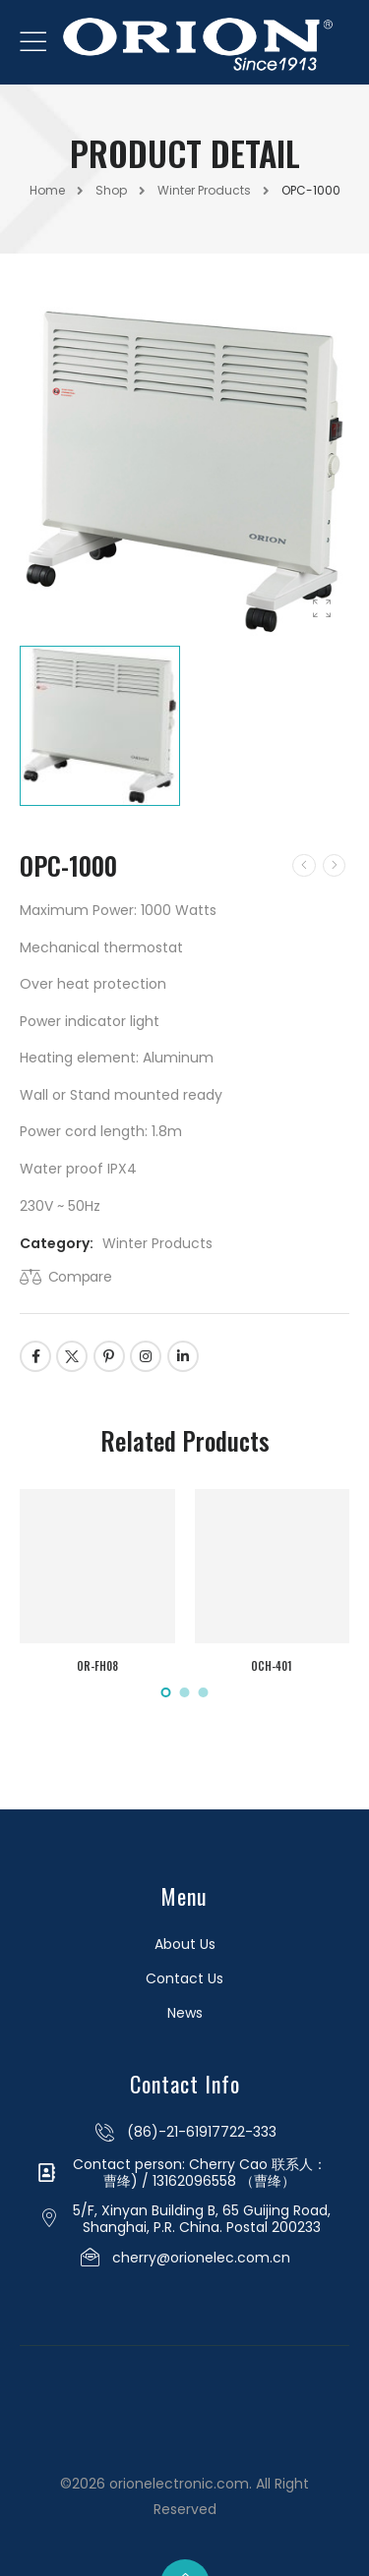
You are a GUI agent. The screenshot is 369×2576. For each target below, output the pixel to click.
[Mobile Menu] (33, 42)
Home (47, 190)
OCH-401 (271, 1665)
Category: (56, 1243)
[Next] (334, 864)
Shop (111, 190)
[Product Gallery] (321, 609)
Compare (80, 1277)
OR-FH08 (97, 1665)
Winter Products (204, 190)
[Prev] (304, 864)
